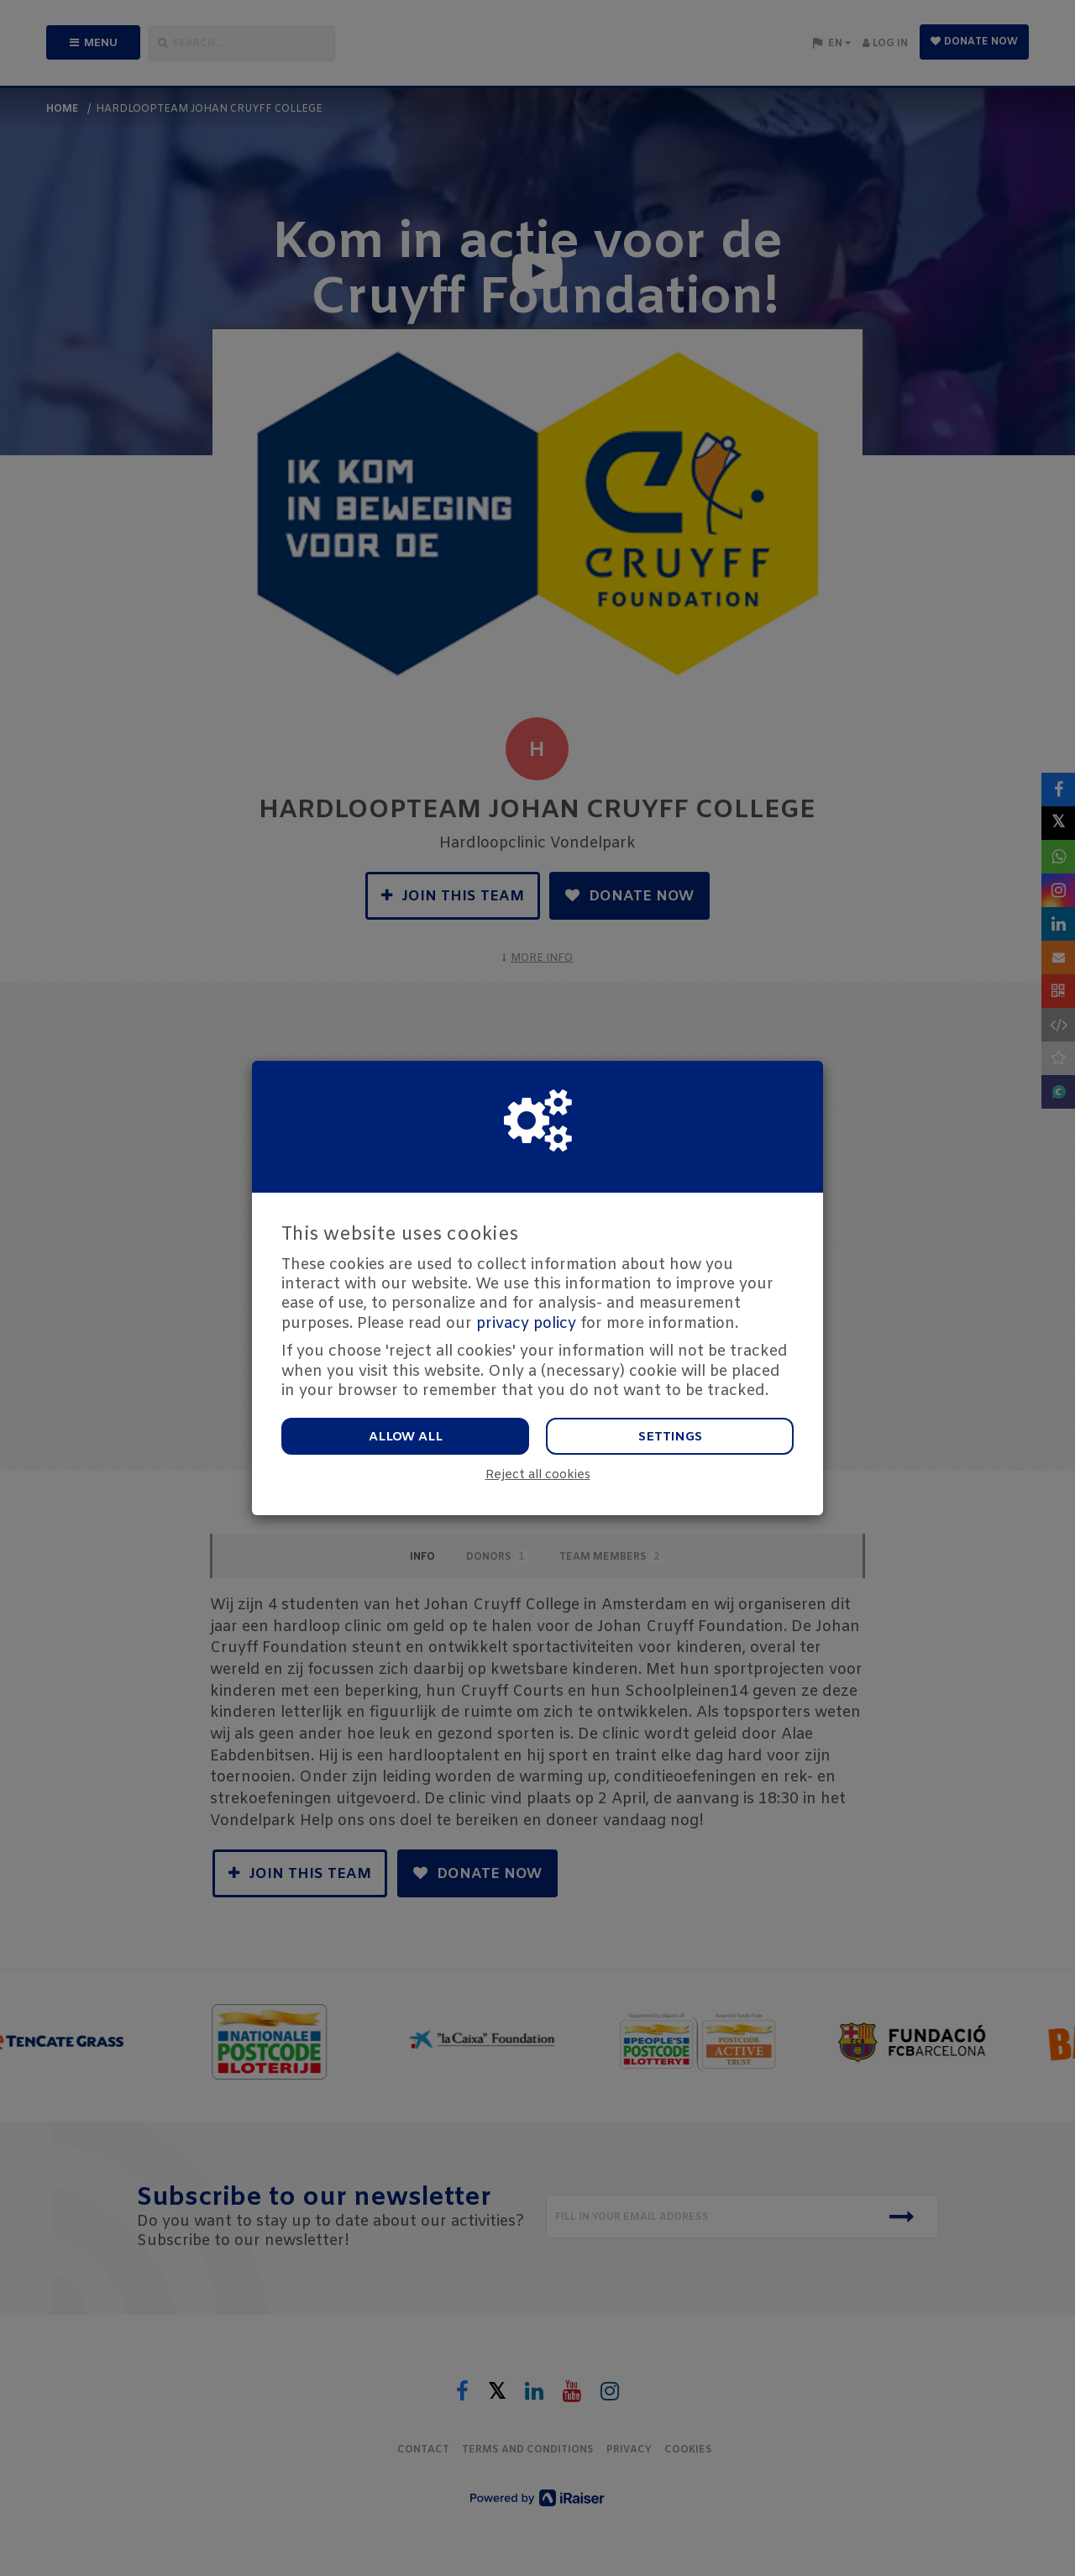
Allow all (406, 1437)
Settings (670, 1437)
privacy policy (526, 1324)
